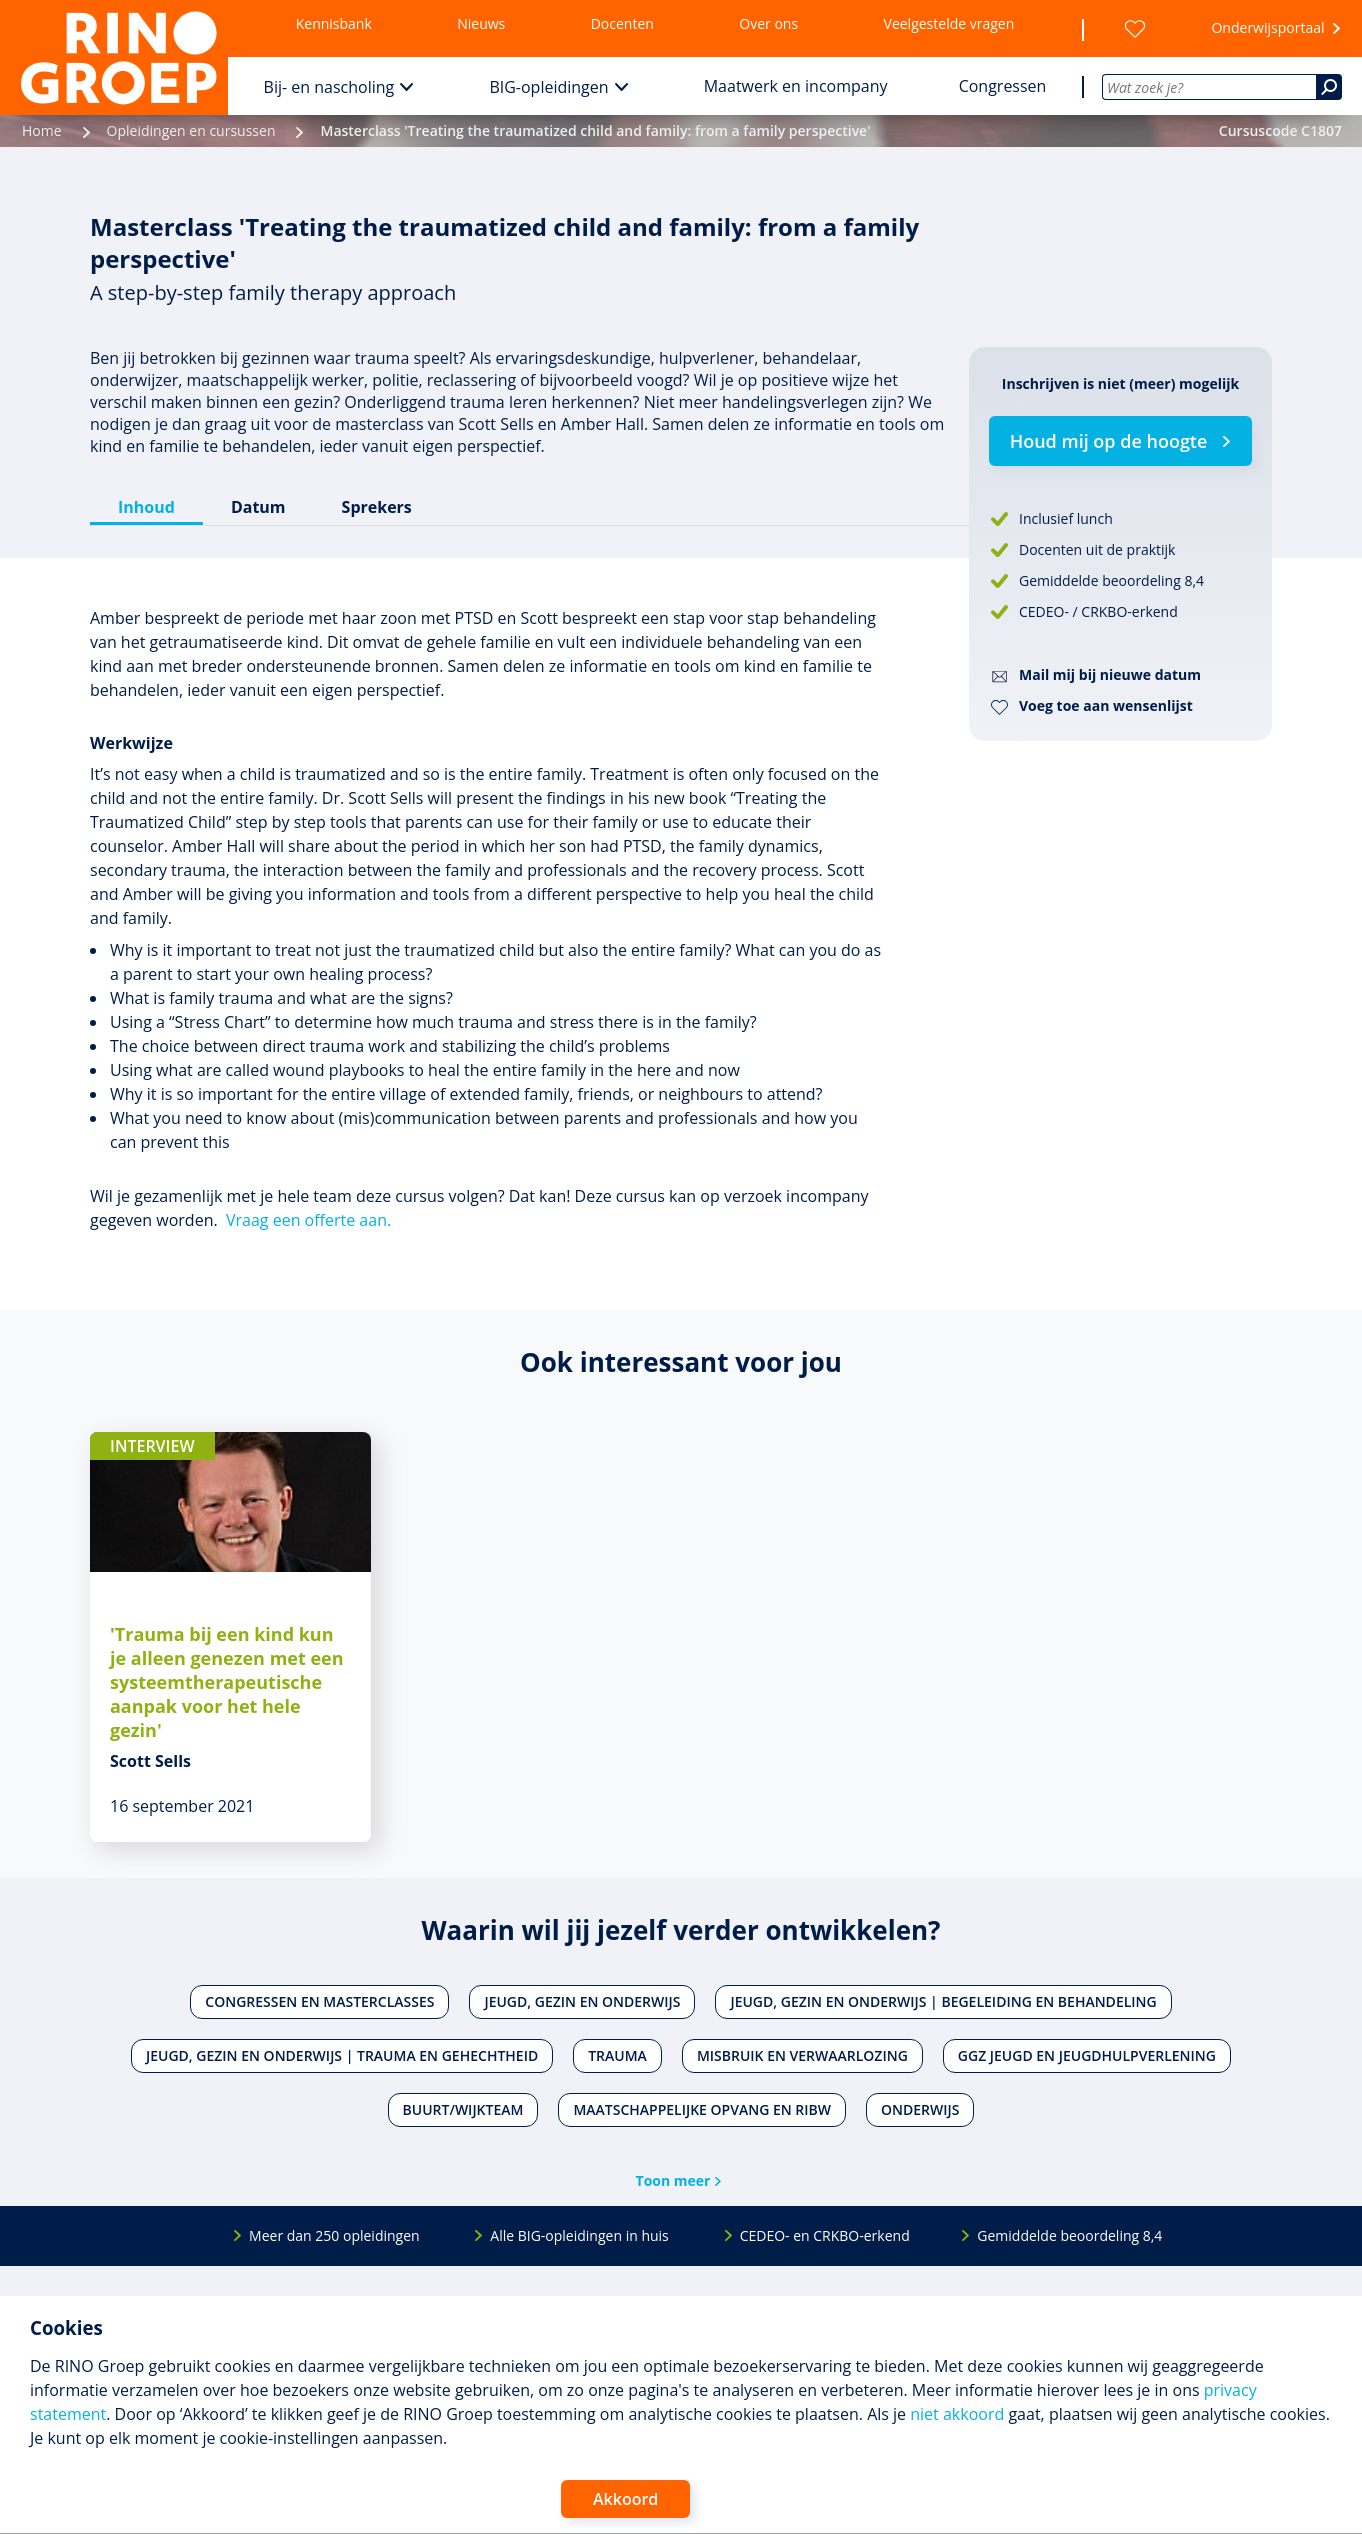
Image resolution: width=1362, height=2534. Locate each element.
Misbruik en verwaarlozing (802, 2055)
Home (42, 130)
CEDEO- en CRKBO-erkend (825, 2235)
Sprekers (377, 507)
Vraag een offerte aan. (308, 1220)
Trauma (617, 2055)
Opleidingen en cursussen (191, 130)
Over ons (768, 23)
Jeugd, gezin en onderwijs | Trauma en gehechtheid (342, 2055)
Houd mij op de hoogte (1109, 441)
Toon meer (673, 2180)
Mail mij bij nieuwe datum (1110, 674)
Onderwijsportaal (1267, 27)
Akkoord (625, 2499)
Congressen (1003, 86)
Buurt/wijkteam (463, 2109)
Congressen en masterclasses (319, 2001)
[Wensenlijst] (1135, 29)
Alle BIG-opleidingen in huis (579, 2235)
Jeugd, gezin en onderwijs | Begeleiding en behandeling (943, 2001)
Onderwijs (920, 2109)
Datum (258, 507)
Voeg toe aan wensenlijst (1106, 705)
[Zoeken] (1329, 87)
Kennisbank (334, 23)
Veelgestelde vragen (949, 23)
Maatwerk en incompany (796, 86)
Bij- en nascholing (329, 87)
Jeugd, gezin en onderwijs (582, 2001)
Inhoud (146, 507)
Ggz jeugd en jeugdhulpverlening (1087, 2055)
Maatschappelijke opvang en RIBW (702, 2109)
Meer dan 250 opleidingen (334, 2235)
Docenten (622, 23)
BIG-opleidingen (548, 87)
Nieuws (481, 23)
